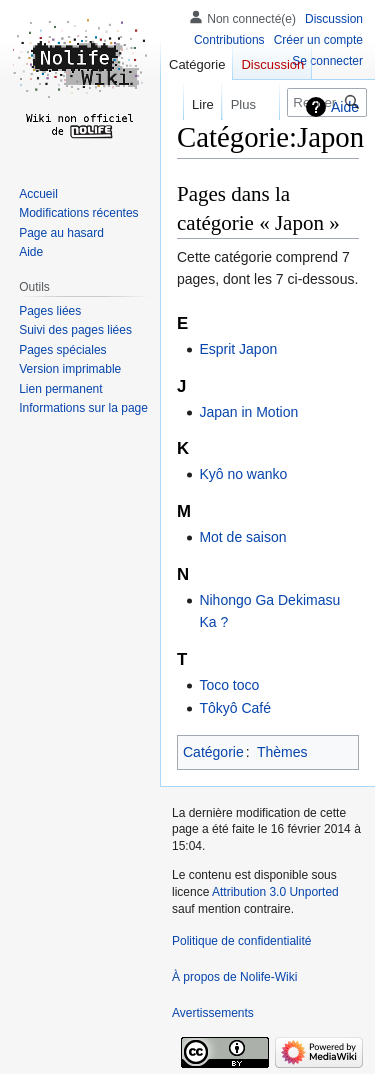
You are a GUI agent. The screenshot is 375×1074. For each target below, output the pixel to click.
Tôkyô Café (235, 708)
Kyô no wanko (243, 474)
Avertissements (213, 1013)
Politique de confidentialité (241, 941)
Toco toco (229, 685)
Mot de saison (242, 537)
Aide (345, 107)
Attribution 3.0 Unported (275, 892)
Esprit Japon (238, 349)
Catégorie (213, 752)
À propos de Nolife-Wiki (234, 977)
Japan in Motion (248, 412)
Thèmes (282, 752)
